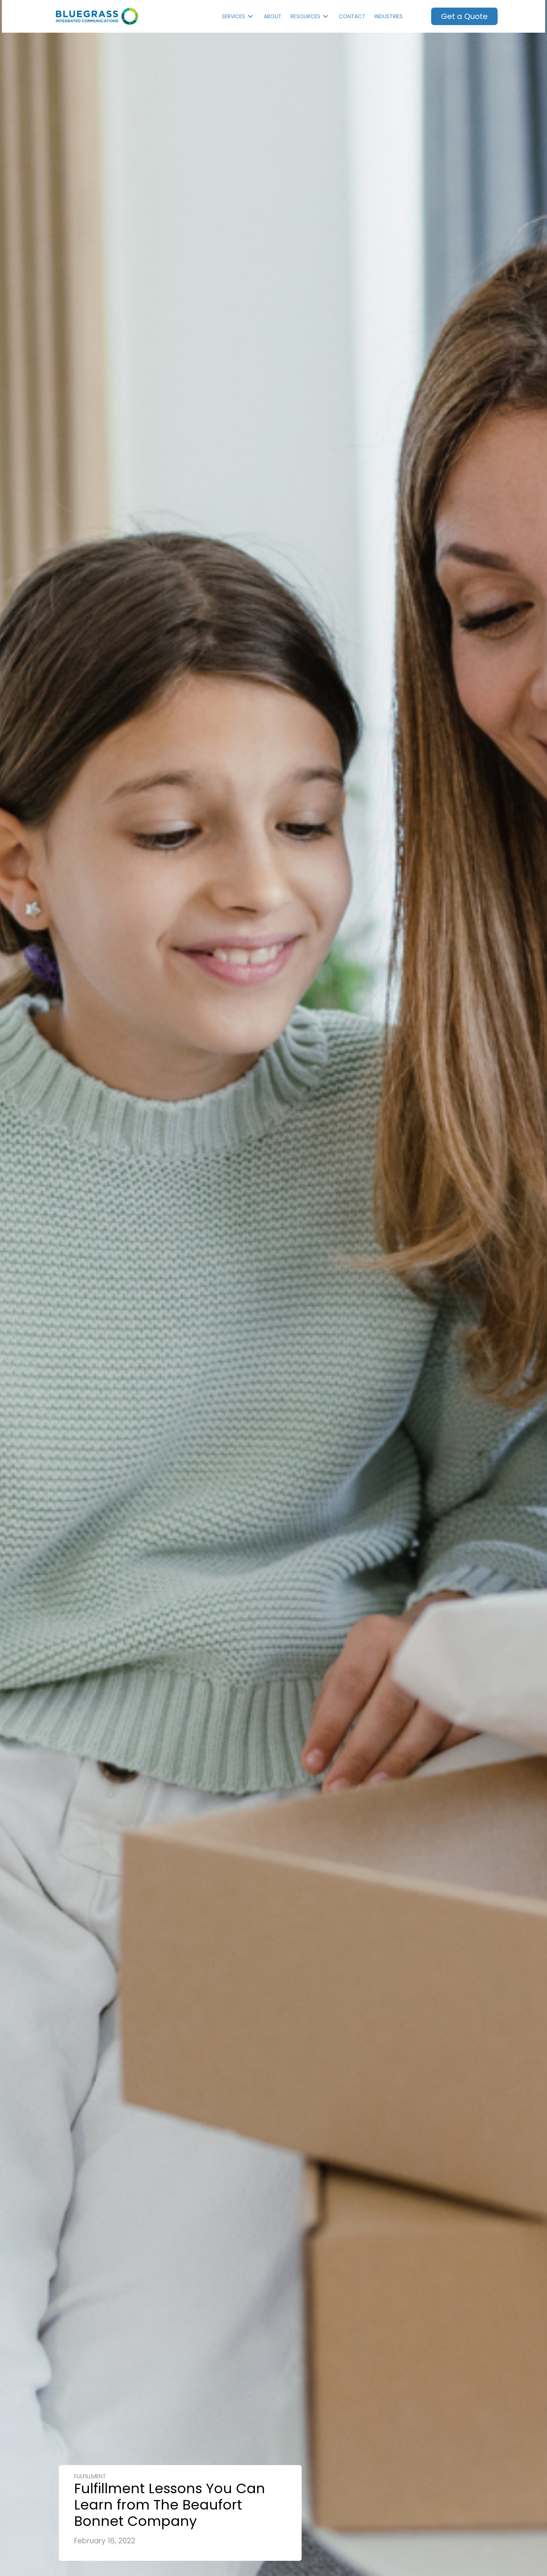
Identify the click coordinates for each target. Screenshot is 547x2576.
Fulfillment (90, 2476)
